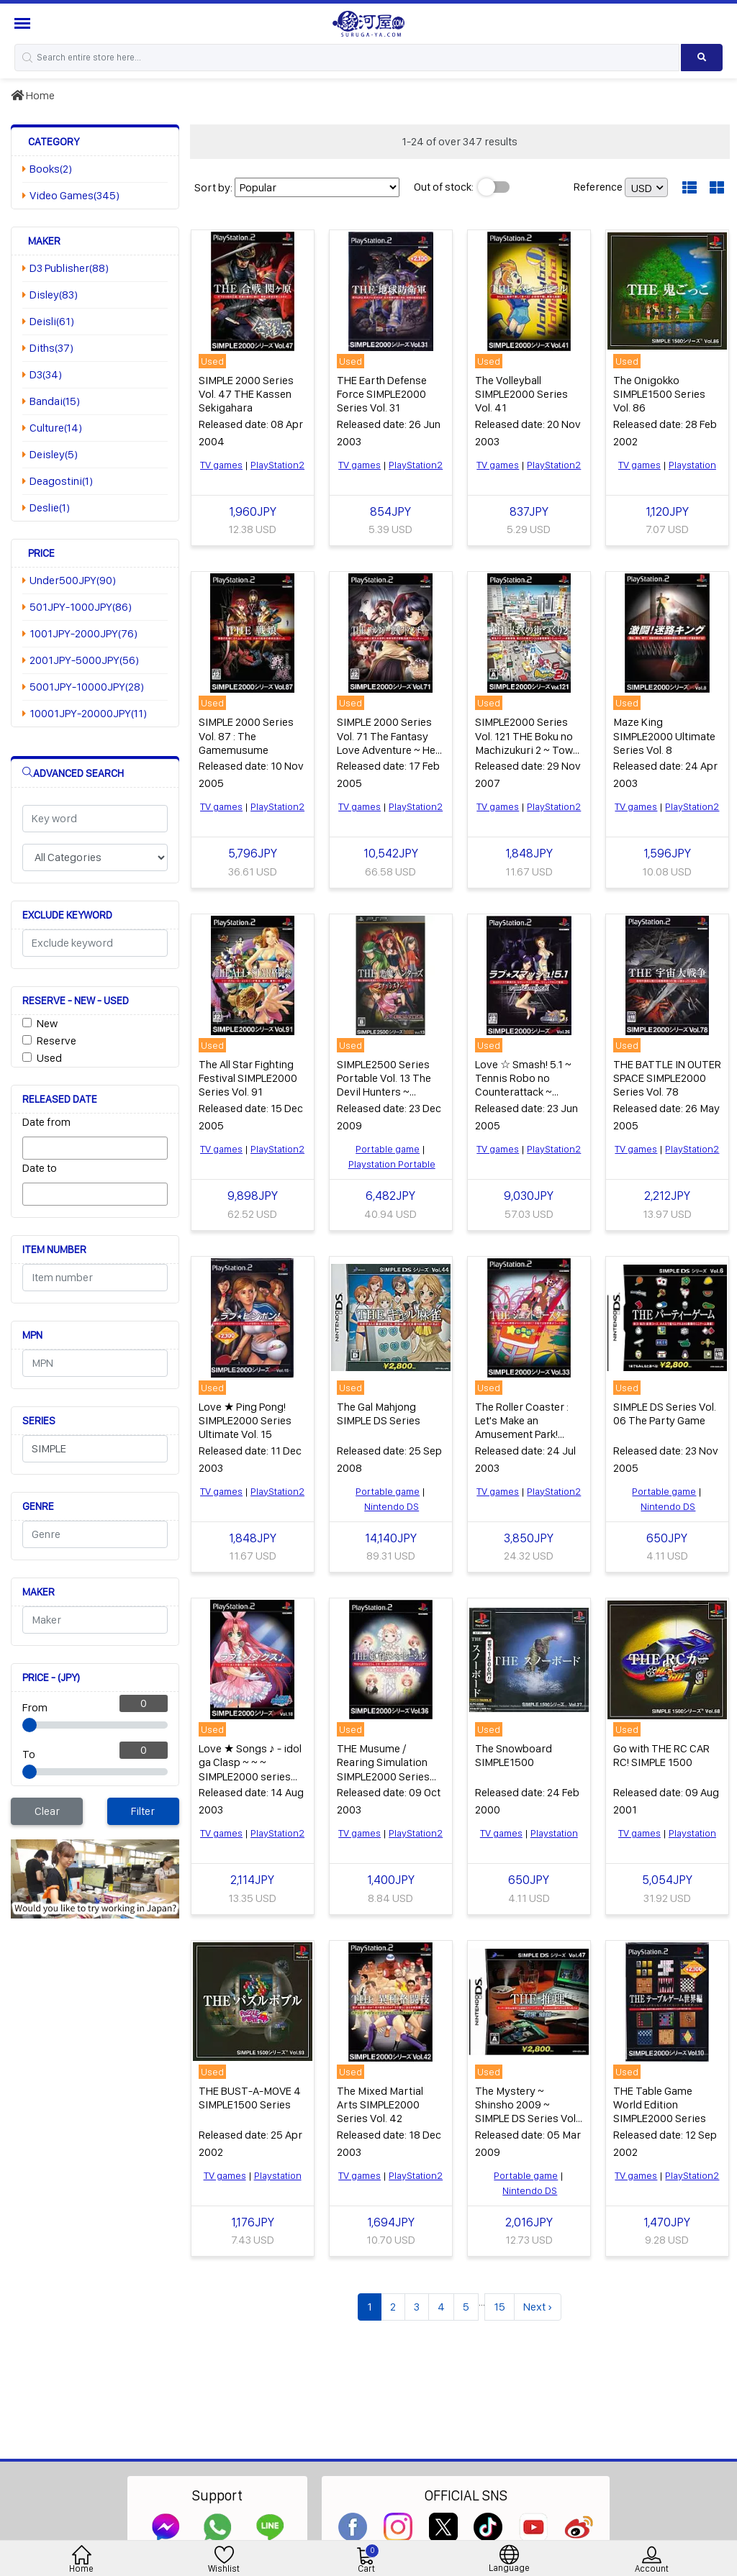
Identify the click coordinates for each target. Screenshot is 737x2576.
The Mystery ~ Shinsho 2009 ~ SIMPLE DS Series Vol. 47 (526, 2111)
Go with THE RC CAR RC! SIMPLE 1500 (661, 1755)
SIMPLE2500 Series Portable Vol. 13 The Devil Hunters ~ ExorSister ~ (384, 1085)
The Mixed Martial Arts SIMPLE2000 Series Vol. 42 (380, 2104)
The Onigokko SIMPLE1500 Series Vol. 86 (659, 393)
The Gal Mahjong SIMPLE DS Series (378, 1413)
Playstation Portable (391, 1164)
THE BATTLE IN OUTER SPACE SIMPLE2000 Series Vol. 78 (667, 1077)
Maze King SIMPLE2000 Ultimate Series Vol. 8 (664, 735)
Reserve (56, 1040)
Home (33, 95)
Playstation (692, 464)
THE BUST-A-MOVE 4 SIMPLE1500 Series (250, 2097)
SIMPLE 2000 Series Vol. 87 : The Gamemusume (246, 735)
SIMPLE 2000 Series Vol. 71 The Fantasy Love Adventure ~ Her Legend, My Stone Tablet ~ (388, 749)
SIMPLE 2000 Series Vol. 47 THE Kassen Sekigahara (246, 393)
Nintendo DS (391, 1506)
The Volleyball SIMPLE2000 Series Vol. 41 (521, 393)
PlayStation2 (277, 464)
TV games (221, 464)
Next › (537, 2306)
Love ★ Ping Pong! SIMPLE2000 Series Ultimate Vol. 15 (245, 1420)
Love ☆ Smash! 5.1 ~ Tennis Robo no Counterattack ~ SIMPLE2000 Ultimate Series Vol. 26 (526, 1092)
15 (499, 2306)
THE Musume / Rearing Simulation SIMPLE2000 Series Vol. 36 (383, 1769)
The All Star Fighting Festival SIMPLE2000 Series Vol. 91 (248, 1077)
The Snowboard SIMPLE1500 (513, 1755)
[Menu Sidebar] (24, 23)
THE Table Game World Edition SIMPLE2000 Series (659, 2104)
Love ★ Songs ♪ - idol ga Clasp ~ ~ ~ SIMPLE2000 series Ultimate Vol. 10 (250, 1769)
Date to (39, 1168)
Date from (46, 1122)
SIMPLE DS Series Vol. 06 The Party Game (664, 1413)
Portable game (388, 1149)
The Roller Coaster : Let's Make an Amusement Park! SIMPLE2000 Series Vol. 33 (522, 1434)
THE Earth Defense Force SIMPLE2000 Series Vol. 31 (382, 393)
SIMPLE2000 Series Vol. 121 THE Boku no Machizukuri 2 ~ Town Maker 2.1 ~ (527, 742)
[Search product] (702, 57)
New (47, 1023)
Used (49, 1058)
